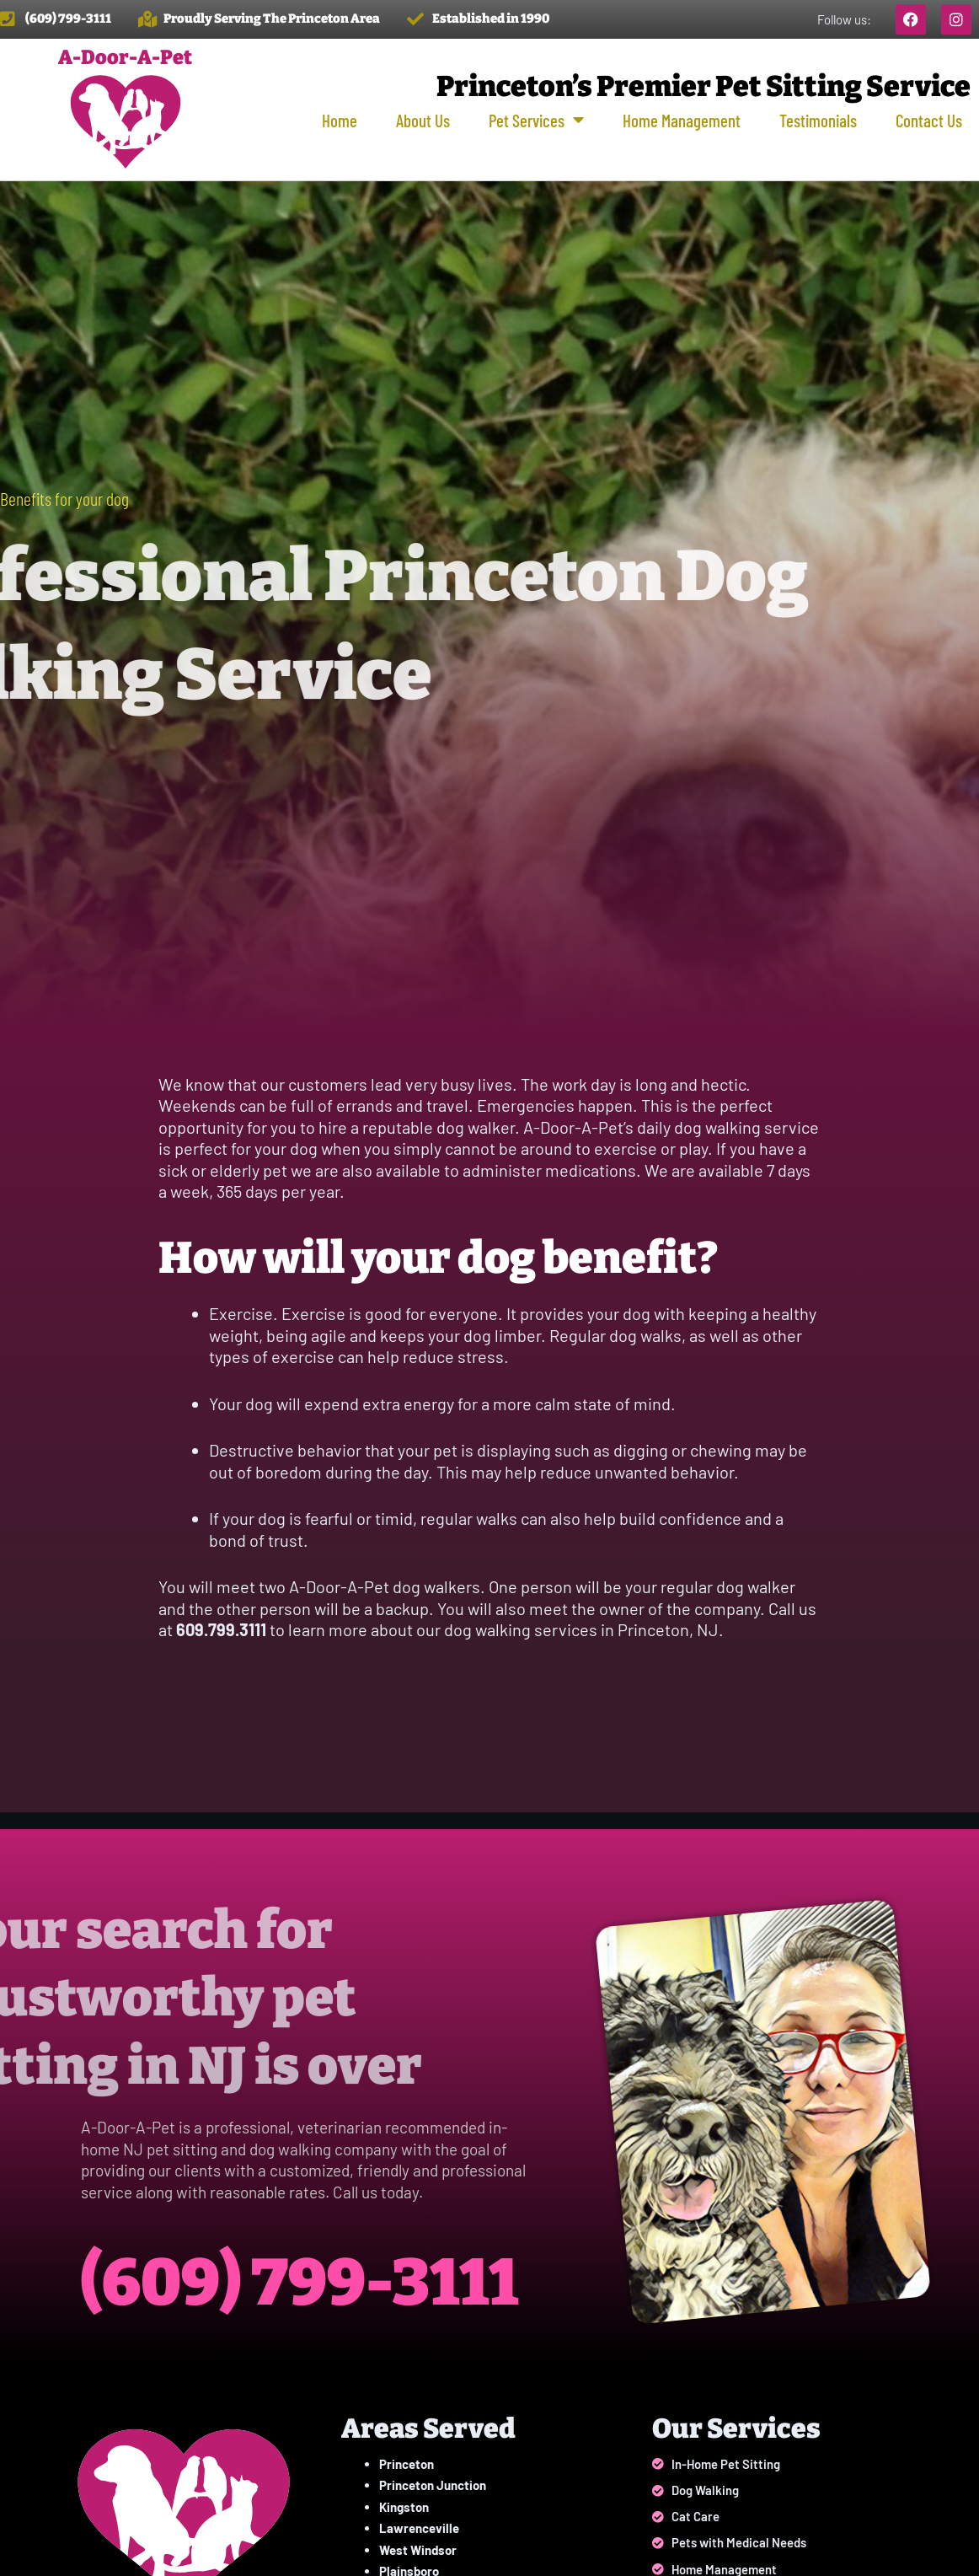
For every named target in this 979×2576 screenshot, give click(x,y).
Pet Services (536, 120)
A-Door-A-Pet (125, 57)
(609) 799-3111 (319, 2280)
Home (339, 120)
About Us (423, 120)
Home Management (682, 120)
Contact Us (929, 120)
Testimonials (818, 120)
